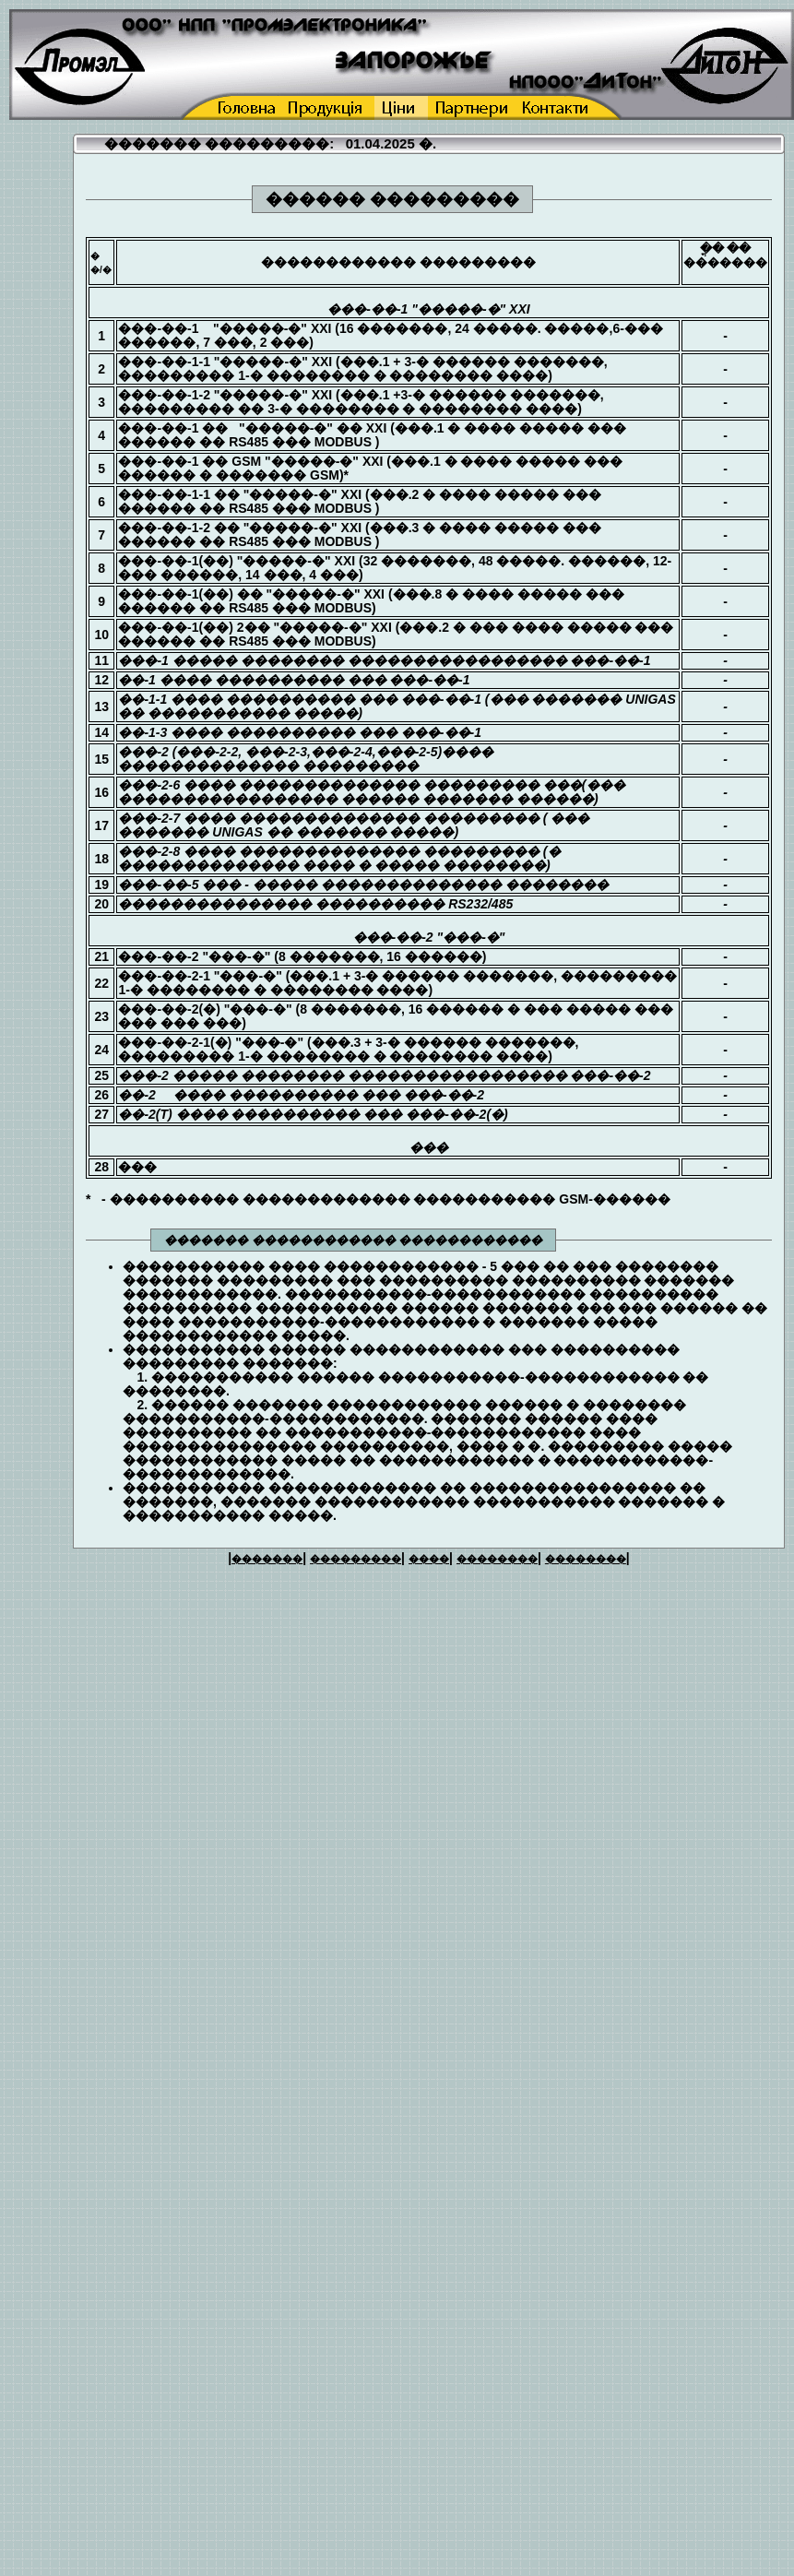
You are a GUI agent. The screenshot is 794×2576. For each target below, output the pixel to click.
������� (266, 1558)
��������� (355, 1558)
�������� (497, 1558)
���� (429, 1558)
